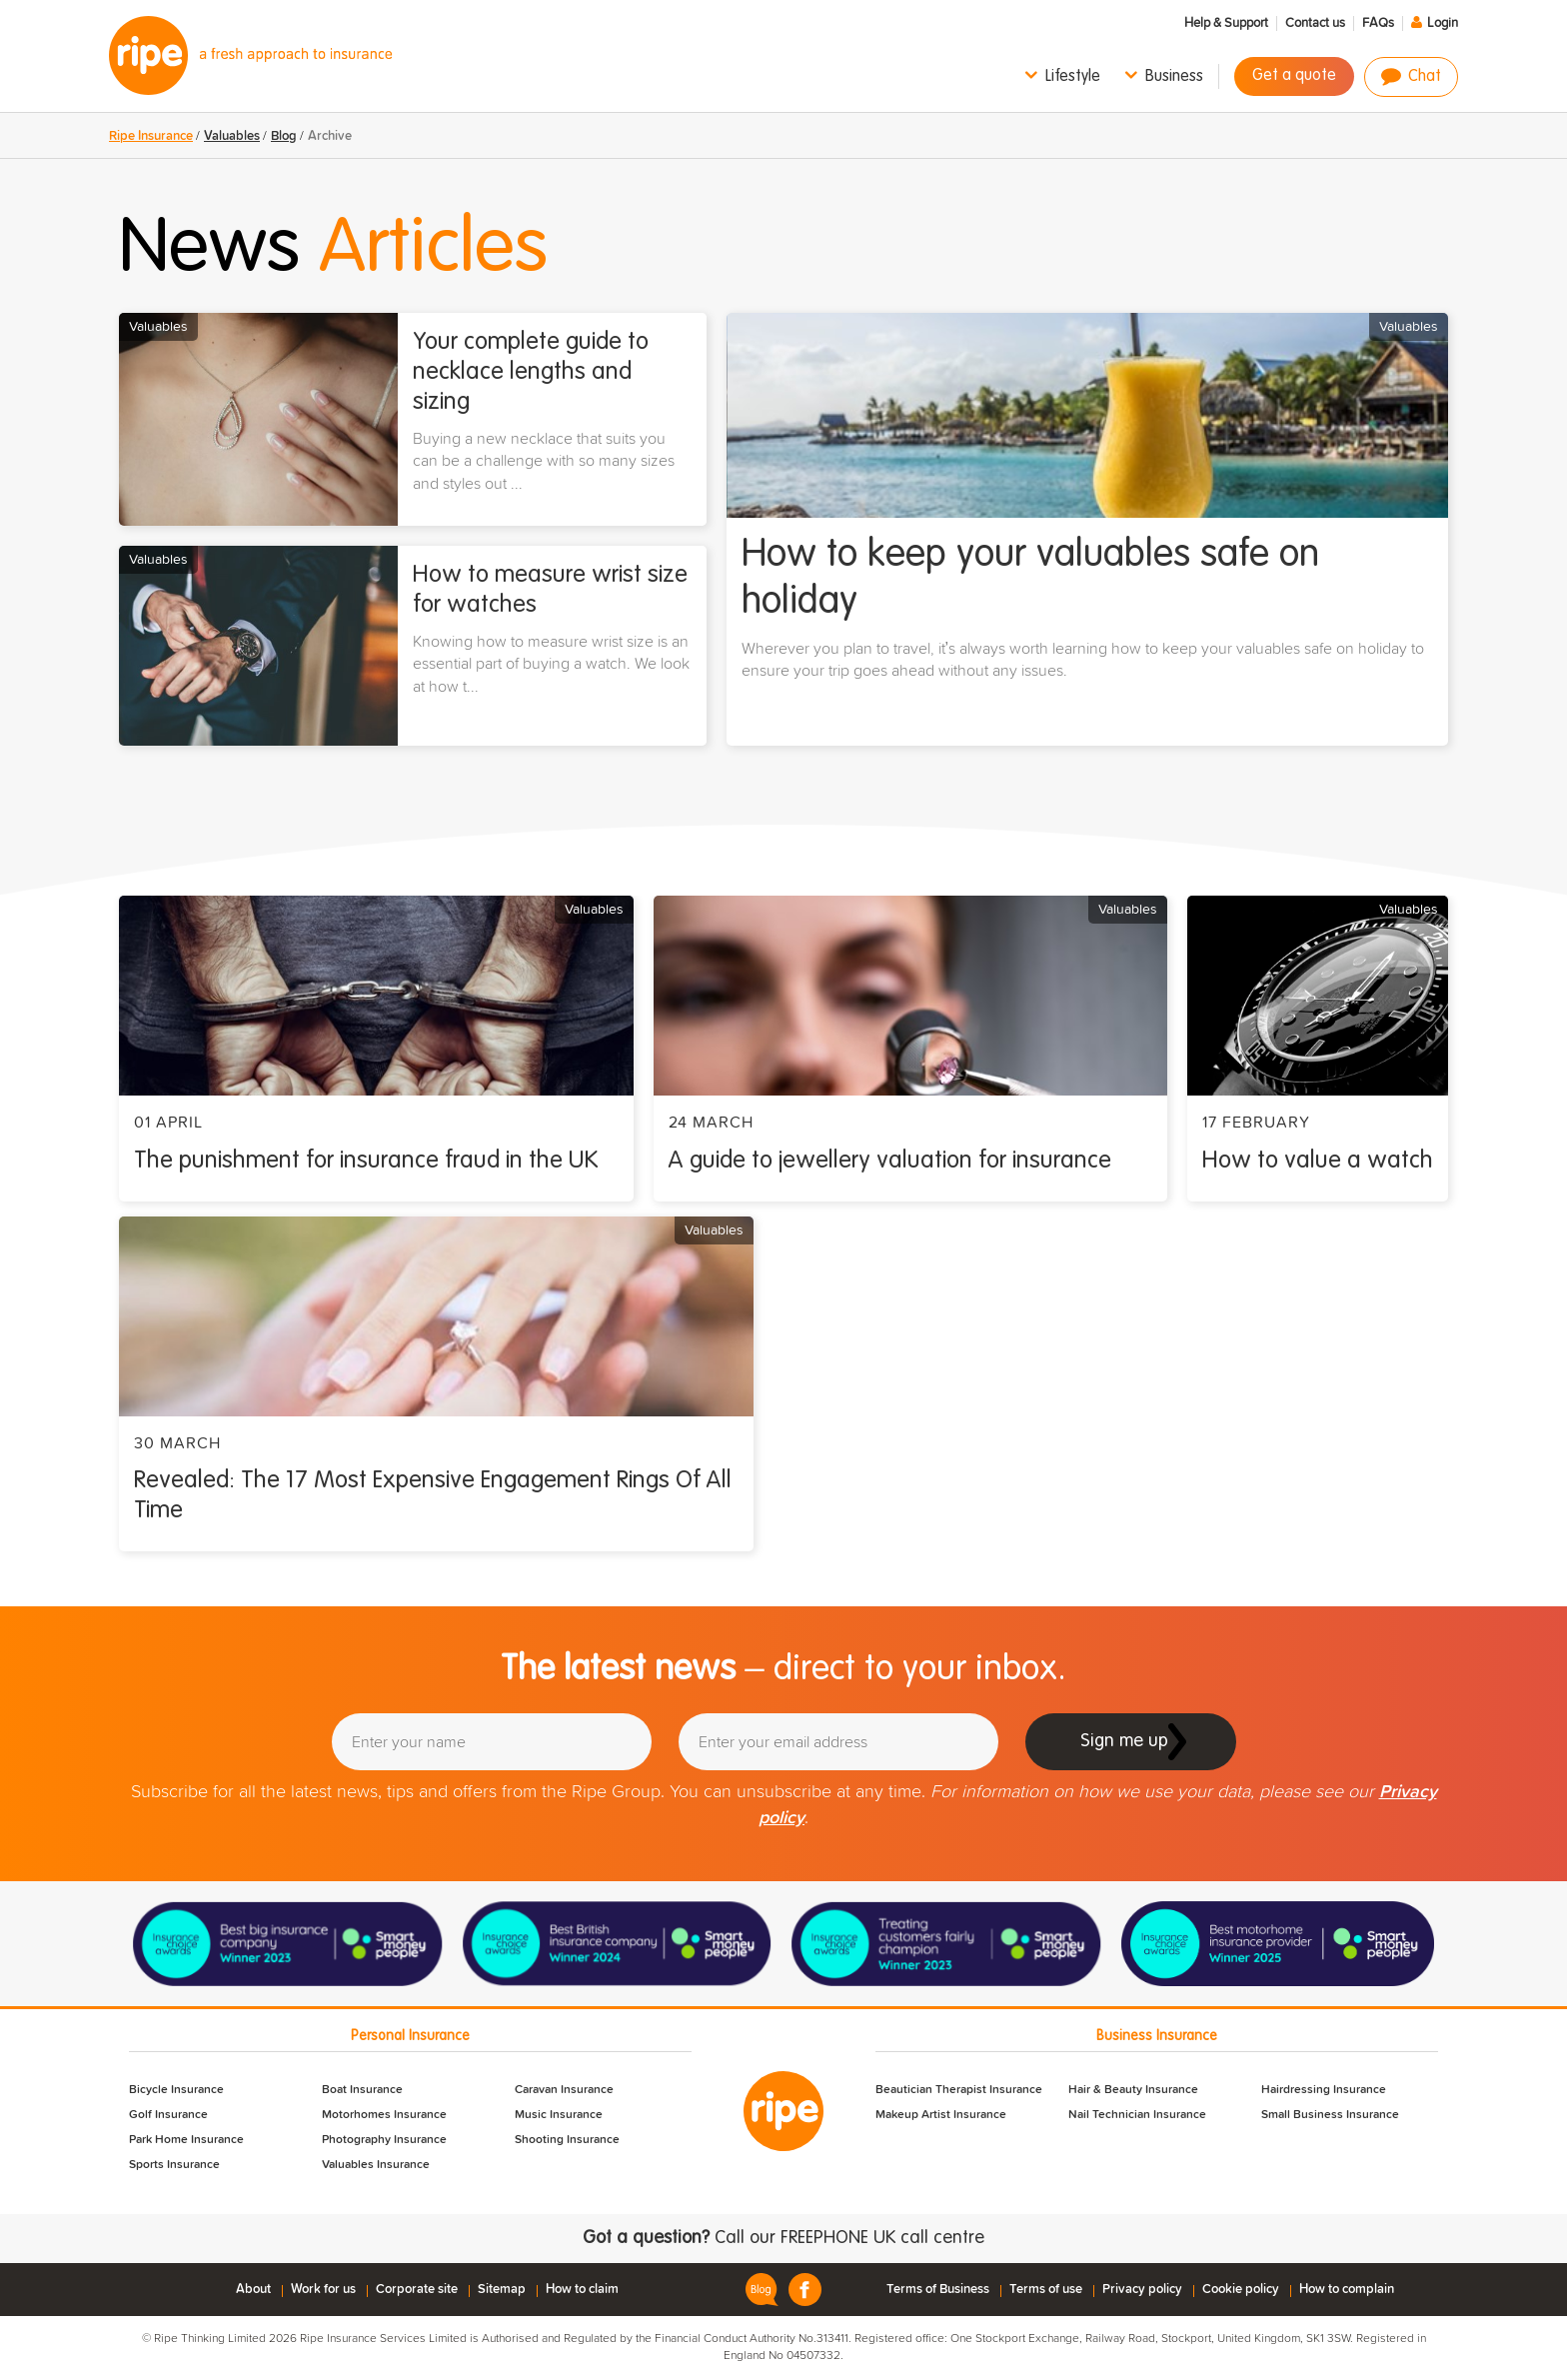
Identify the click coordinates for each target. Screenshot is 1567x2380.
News (333, 250)
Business (1174, 77)
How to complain (1346, 2289)
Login (1442, 23)
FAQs (1378, 23)
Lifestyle (1072, 77)
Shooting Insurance (567, 2140)
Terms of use (1045, 2289)
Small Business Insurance (1330, 2115)
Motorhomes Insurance (384, 2115)
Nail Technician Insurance (1137, 2115)
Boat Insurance (362, 2090)
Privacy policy (1142, 2289)
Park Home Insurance (186, 2140)
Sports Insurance (174, 2165)
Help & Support (1226, 23)
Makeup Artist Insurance (940, 2115)
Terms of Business (937, 2289)
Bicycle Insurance (176, 2090)
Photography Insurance (384, 2140)
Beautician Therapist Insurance (958, 2090)
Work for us (323, 2289)
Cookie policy (1240, 2289)
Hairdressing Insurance (1323, 2090)
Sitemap (502, 2289)
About (253, 2289)
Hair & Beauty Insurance (1133, 2090)
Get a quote (1294, 76)
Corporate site (417, 2289)
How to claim (582, 2289)
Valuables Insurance (376, 2165)
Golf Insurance (168, 2115)
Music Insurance (559, 2115)
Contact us (1315, 23)
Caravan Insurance (564, 2090)
